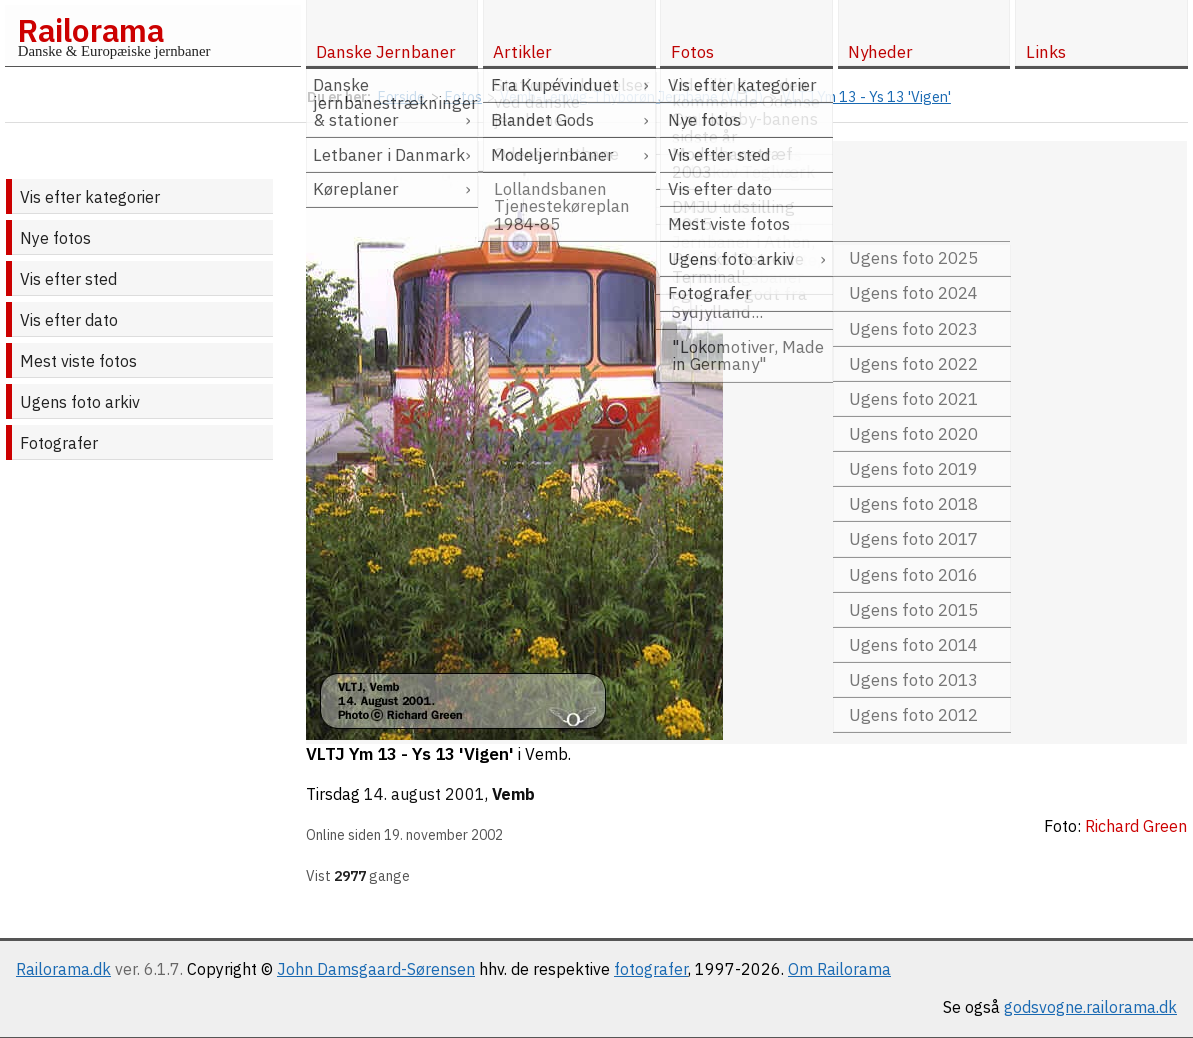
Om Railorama (839, 969)
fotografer (651, 969)
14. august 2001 (424, 794)
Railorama (90, 30)
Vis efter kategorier (90, 197)
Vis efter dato (69, 320)
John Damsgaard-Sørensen (376, 969)
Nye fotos (55, 238)
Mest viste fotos (78, 361)
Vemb (513, 794)
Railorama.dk (63, 969)
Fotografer (59, 443)
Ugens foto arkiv (80, 402)
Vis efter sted (68, 279)
